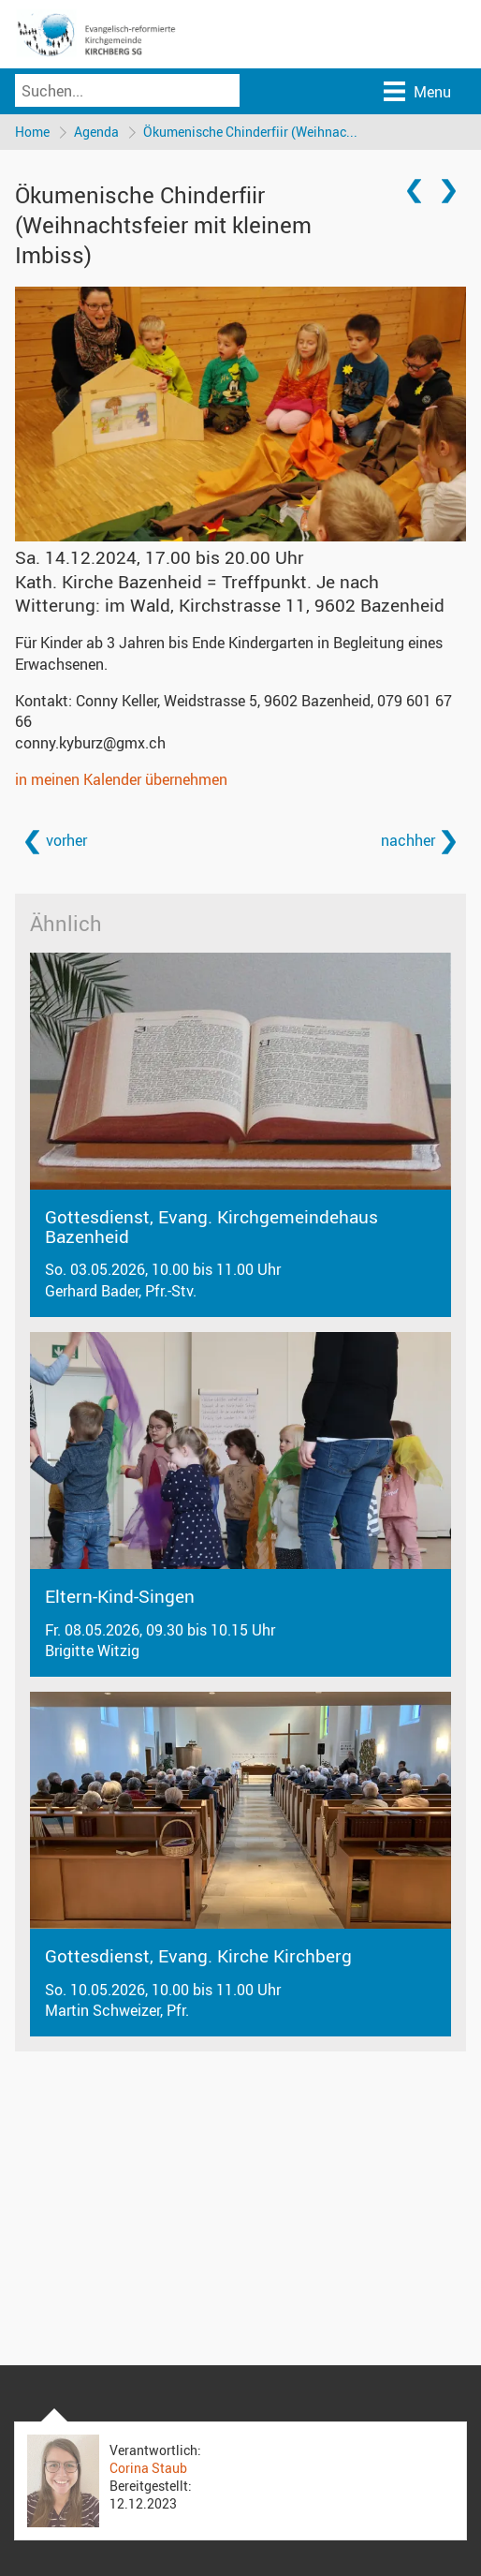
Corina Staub (148, 2468)
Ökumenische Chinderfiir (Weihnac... (250, 132)
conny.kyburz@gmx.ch (90, 743)
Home (32, 132)
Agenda (96, 132)
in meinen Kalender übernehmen (121, 779)
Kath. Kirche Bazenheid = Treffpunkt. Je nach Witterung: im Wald (230, 593)
